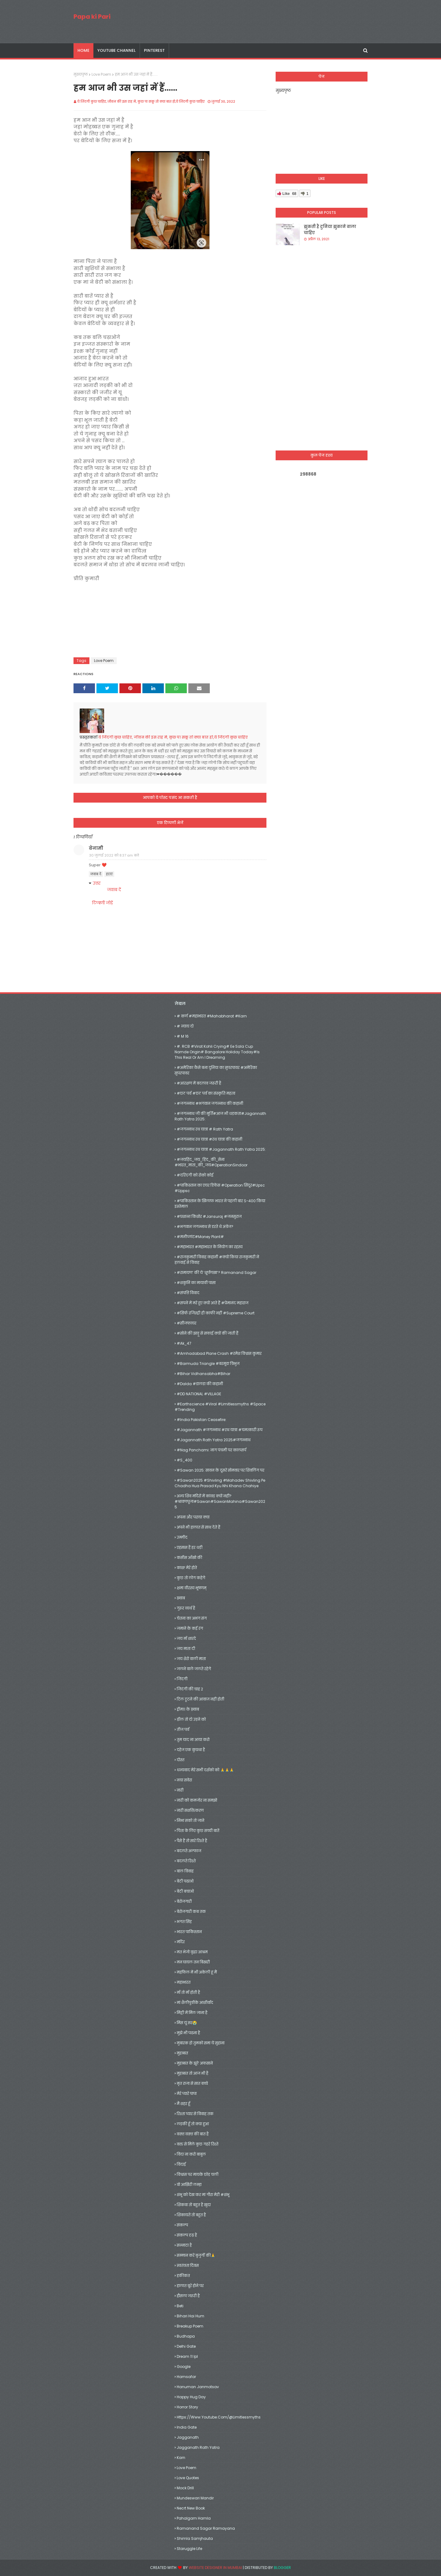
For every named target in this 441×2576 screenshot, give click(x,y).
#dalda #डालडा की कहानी (200, 1383)
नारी (180, 1790)
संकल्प (182, 2225)
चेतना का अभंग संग (192, 1618)
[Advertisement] (322, 348)
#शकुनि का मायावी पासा (196, 1282)
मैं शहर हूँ (183, 2103)
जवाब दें (95, 874)
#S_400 (184, 1460)
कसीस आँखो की (189, 1557)
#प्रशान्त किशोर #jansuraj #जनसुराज (209, 1216)
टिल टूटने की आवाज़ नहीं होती (200, 1699)
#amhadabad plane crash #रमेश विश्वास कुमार (219, 1353)
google (183, 2366)
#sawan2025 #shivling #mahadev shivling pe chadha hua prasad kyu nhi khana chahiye (220, 1483)
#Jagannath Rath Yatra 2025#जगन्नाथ (214, 1439)
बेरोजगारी (184, 1901)
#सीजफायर (186, 1323)
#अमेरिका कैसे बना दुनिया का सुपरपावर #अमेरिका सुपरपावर (216, 1070)
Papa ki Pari (92, 16)
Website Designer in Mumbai (215, 2567)
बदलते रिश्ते (186, 1861)
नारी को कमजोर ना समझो (197, 1800)
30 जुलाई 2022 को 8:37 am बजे (114, 855)
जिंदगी (182, 1678)
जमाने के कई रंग (190, 1628)
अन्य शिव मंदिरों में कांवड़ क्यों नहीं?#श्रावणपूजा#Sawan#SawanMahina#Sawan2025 (220, 1501)
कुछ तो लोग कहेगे (191, 1577)
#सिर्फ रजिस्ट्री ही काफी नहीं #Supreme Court (215, 1313)
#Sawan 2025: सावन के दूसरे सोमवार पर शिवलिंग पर (220, 1470)
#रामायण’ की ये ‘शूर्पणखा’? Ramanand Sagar (216, 1272)
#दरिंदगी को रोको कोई (195, 1175)
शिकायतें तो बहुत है (191, 2214)
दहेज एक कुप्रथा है (191, 1749)
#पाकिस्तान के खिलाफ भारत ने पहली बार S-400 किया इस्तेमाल (220, 1203)
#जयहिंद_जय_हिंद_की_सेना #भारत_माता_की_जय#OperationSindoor (211, 1162)
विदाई (181, 2164)
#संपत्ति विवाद (188, 1292)
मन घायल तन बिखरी (193, 1962)
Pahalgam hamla (194, 2518)
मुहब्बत (182, 2053)
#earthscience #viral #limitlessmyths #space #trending (220, 1406)
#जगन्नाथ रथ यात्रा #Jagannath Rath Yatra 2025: (221, 1149)
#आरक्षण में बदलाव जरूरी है (199, 1083)
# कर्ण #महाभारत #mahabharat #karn (212, 1016)
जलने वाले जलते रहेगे (194, 1668)
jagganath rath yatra (198, 2447)
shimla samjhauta (195, 2538)
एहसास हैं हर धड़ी (189, 1547)
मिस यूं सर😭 (187, 2022)
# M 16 (183, 1036)
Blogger (282, 2567)
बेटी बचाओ (185, 1891)
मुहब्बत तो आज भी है (192, 2073)
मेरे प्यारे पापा (187, 2093)
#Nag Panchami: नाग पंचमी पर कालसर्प (211, 1450)
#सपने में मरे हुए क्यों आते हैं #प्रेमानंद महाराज (212, 1302)
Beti (180, 2305)
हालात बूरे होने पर (190, 2285)
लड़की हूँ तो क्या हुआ (193, 2123)
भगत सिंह (184, 1921)
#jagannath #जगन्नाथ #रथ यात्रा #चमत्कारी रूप (219, 1429)
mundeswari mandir (195, 2498)
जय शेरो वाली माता (191, 1658)
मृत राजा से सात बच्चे (192, 2083)
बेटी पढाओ (185, 1881)
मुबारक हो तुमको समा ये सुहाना (200, 2043)
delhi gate (186, 2346)
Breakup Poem (190, 2326)
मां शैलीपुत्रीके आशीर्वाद (195, 2002)
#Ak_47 (184, 1343)
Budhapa (186, 2336)
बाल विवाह (185, 1871)
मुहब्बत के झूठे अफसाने (195, 2063)
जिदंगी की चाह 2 (190, 1689)
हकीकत (183, 2275)
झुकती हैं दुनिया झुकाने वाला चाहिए (330, 230)
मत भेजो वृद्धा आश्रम (192, 1952)
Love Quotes (188, 2477)
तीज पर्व (183, 1729)
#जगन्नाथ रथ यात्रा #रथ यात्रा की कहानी (209, 1139)
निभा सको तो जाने (190, 1820)
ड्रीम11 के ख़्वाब (188, 1709)
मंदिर (181, 1941)
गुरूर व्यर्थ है (186, 1608)
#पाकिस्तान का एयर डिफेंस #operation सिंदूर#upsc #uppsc (220, 1188)
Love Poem (101, 74)
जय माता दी (186, 1648)
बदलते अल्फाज (189, 1850)
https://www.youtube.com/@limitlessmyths (219, 2417)
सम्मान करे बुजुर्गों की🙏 (196, 2255)
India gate (187, 2427)
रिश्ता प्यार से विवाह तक (195, 2113)
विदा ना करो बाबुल (191, 2154)
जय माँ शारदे (186, 1638)
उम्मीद (182, 1537)
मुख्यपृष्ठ (81, 74)
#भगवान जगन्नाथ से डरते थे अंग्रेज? (205, 1226)
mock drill (185, 2488)
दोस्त (180, 1759)
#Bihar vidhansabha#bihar (203, 1373)
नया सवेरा (184, 1780)
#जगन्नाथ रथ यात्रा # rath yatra (205, 1129)
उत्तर (96, 883)
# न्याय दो (185, 1026)
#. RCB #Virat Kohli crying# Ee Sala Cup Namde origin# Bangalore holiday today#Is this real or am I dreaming (217, 1052)
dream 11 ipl (187, 2356)
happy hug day (191, 2396)
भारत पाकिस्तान (189, 1931)
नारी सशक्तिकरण (190, 1810)
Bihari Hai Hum (190, 2316)
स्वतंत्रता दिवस (188, 2265)
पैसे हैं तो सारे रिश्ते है (192, 1840)
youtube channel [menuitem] (116, 50)
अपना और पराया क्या (193, 1517)
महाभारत (183, 1982)
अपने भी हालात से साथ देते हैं (198, 1527)
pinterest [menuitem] (154, 50)
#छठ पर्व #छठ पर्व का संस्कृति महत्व (206, 1093)
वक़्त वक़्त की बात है (193, 2134)
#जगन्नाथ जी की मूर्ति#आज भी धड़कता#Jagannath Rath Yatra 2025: (220, 1116)
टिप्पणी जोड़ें (102, 903)
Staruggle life (189, 2548)
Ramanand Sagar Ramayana (206, 2528)
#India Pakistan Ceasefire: (201, 1419)
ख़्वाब (181, 1598)
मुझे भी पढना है (188, 2032)
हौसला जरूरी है (188, 2295)
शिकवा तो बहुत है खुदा (194, 2204)
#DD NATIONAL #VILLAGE (199, 1393)
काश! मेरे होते (187, 1567)
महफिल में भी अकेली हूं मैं (197, 1972)
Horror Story (187, 2407)
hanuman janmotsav (198, 2386)
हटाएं (109, 874)
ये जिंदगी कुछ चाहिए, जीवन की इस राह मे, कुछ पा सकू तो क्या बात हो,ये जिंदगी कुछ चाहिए (141, 101)
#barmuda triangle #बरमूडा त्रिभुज (208, 1363)
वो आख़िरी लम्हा (189, 2184)
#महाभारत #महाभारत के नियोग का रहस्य (210, 1246)
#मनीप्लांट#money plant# (200, 1236)
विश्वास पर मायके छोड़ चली (197, 2174)
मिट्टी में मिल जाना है (192, 2012)
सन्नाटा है (184, 2245)
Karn (181, 2457)
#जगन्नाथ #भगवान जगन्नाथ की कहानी (210, 1103)
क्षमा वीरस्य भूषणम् (191, 1587)
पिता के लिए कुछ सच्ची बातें (198, 1830)
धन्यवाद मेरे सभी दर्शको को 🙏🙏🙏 (205, 1769)
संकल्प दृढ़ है (187, 2235)
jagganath (188, 2437)
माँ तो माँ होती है (188, 1992)
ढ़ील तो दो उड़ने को (191, 1719)
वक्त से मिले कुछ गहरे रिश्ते (197, 2144)
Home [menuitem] (83, 50)
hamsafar (186, 2376)
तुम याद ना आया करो (193, 1739)
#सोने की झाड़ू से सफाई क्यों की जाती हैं (207, 1333)
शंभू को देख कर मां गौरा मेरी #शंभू (203, 2194)
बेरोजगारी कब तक (191, 1911)
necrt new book (191, 2508)
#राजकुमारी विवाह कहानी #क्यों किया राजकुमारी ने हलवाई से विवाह (217, 1259)
